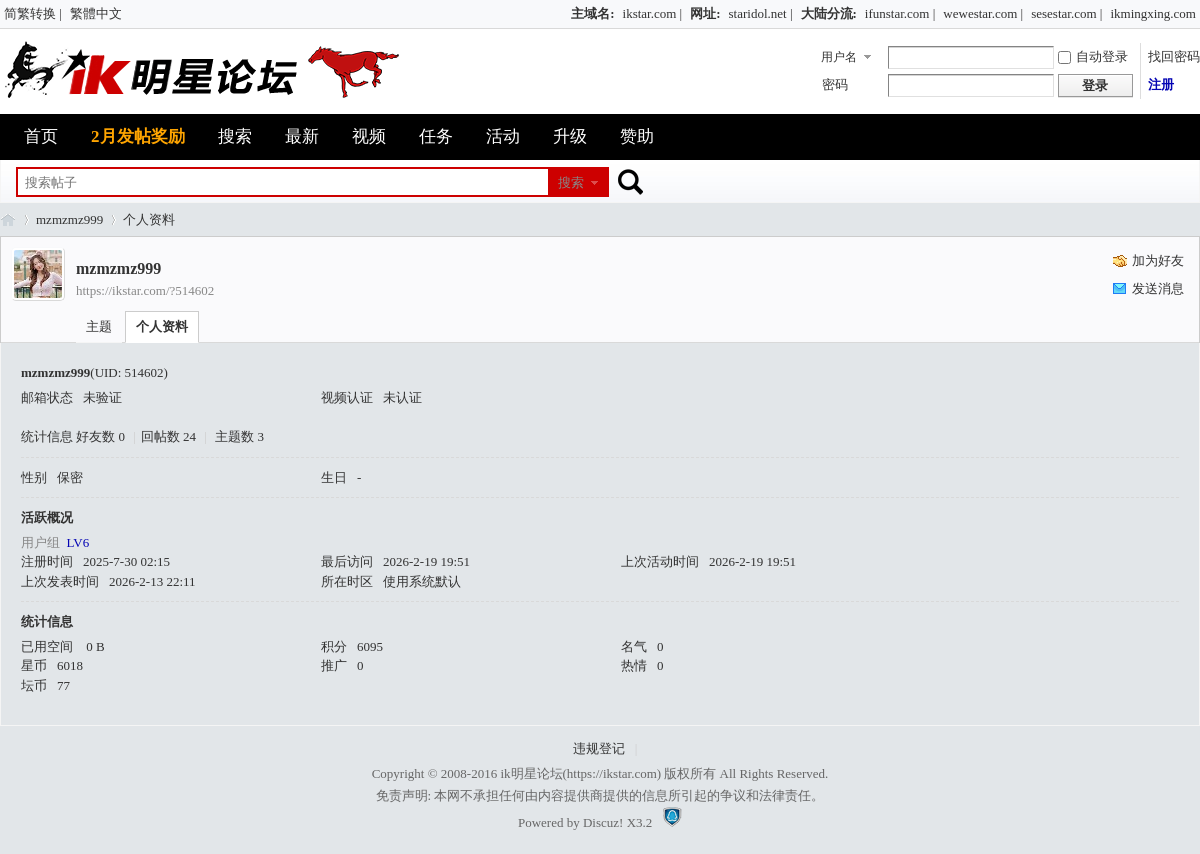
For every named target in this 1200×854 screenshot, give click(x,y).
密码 (835, 84)
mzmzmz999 (69, 219)
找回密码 (1174, 56)
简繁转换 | (33, 13)
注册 (1161, 84)
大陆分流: (829, 13)
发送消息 (1158, 288)
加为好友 (1158, 260)
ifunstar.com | (900, 13)
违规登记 (599, 748)
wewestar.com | (983, 13)
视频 (369, 136)
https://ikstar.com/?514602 (145, 290)
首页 (41, 136)
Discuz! (603, 822)
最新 (302, 136)
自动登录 (1093, 56)
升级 (570, 136)
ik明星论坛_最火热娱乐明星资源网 (8, 219)
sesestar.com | (1066, 13)
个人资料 (162, 326)
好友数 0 (100, 436)
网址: (705, 13)
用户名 (839, 57)
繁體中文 (96, 13)
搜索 (235, 136)
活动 (503, 136)
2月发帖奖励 (138, 136)
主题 (99, 326)
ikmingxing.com (1153, 13)
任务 (436, 136)
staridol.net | (761, 13)
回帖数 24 (168, 436)
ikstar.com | (653, 13)
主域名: (592, 13)
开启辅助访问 (562, 14)
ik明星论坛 (531, 773)
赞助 (637, 136)
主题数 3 (239, 436)
